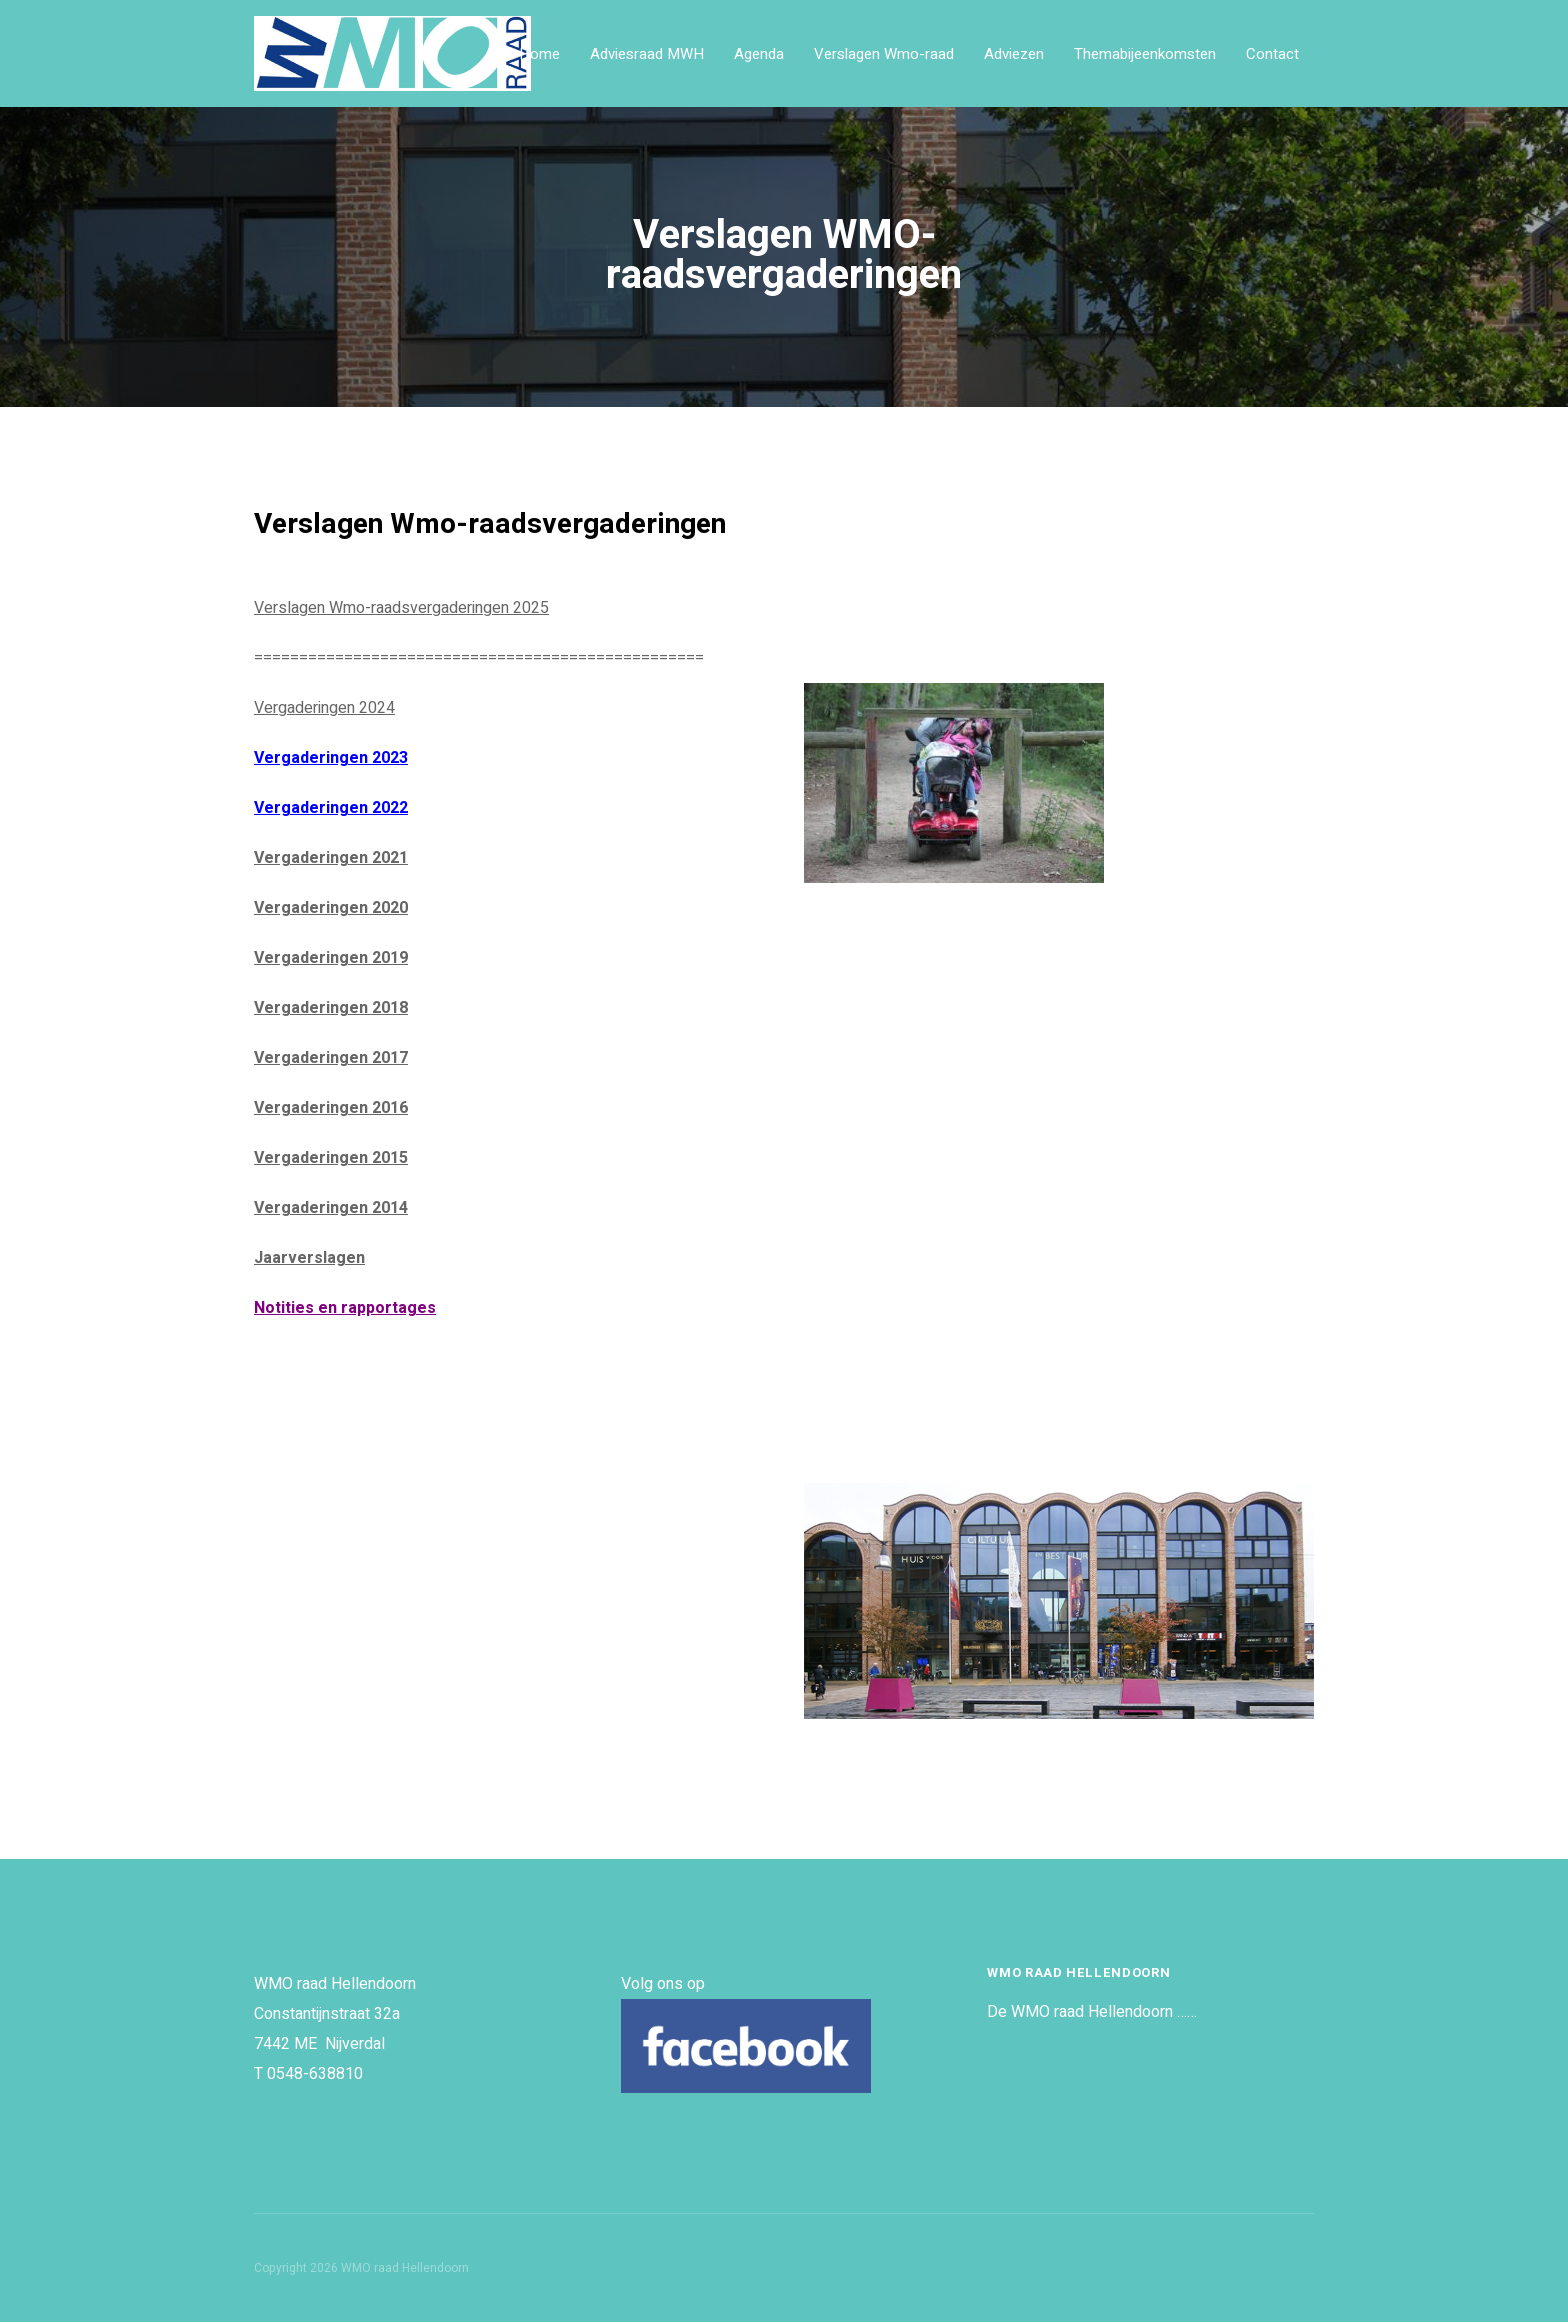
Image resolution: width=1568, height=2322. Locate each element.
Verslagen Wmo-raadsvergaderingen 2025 (401, 608)
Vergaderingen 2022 (331, 808)
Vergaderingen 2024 (324, 708)
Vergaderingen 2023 (331, 758)
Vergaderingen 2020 (331, 908)
